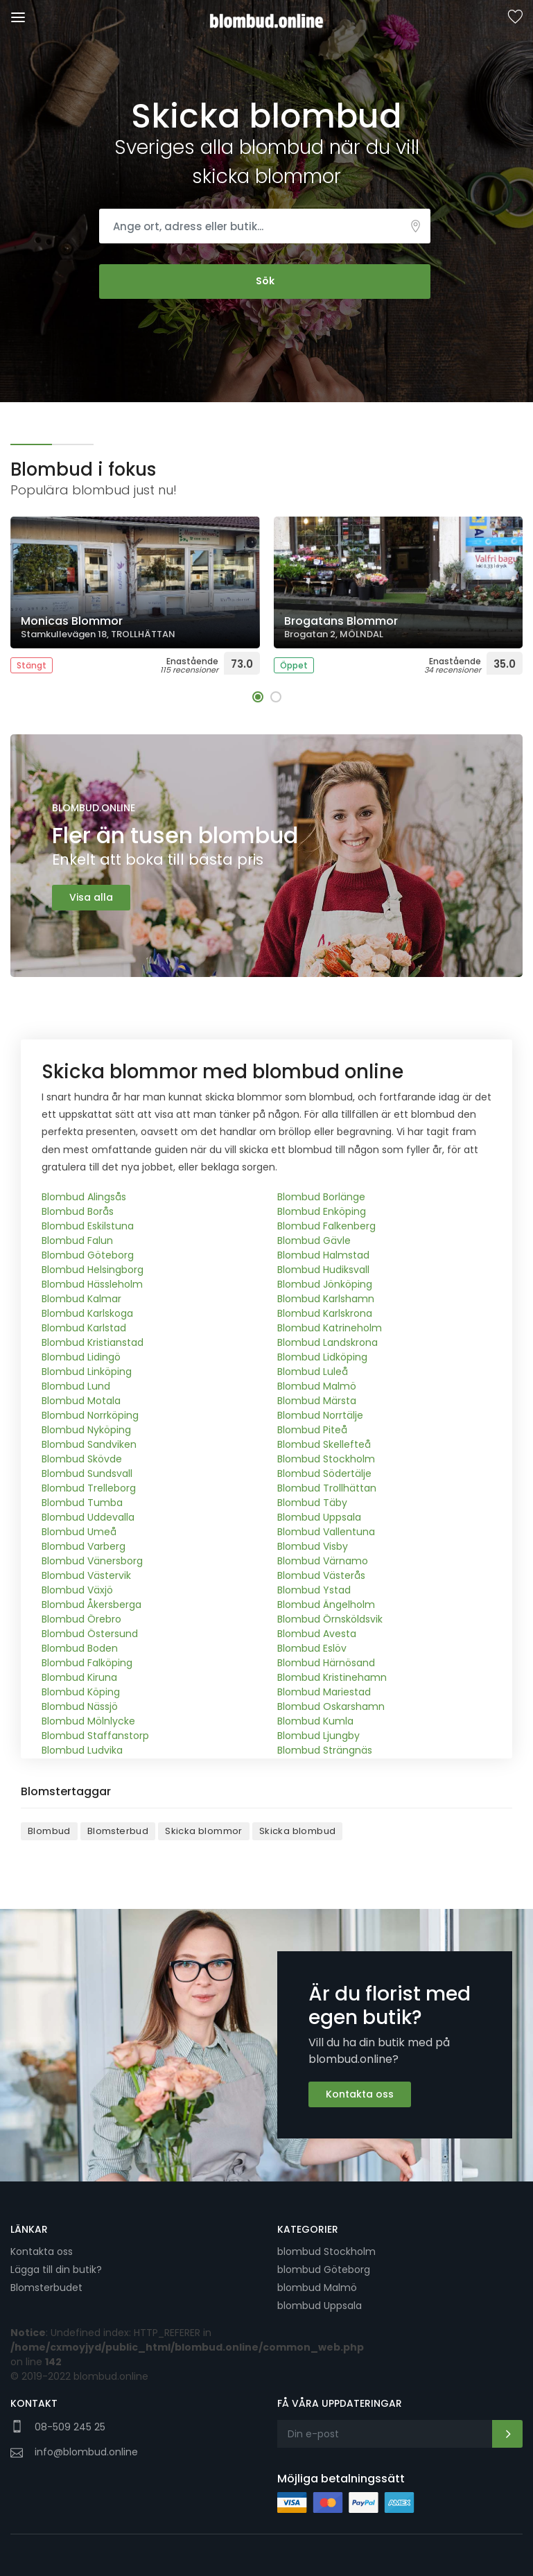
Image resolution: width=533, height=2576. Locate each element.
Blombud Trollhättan (326, 1489)
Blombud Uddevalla (88, 1518)
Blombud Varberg (83, 1547)
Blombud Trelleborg (89, 1489)
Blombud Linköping (87, 1372)
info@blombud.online (86, 2451)
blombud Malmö (317, 2287)
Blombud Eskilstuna (88, 1227)
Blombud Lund (76, 1387)
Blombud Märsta (316, 1401)
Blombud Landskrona (327, 1343)
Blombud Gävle (314, 1241)
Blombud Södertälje (324, 1474)
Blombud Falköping (87, 1663)
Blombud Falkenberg (326, 1227)
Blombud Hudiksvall (323, 1270)
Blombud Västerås (321, 1576)
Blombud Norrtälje (320, 1416)
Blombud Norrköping (90, 1416)
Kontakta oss (360, 2095)
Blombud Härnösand (326, 1663)
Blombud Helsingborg (92, 1270)
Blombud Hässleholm (92, 1285)
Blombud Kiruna (79, 1678)
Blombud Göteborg (88, 1256)
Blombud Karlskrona (324, 1314)
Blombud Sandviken (89, 1445)
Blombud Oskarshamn (331, 1707)
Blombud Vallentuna (326, 1532)
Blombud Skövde (82, 1460)
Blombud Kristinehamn (332, 1678)
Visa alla (91, 897)
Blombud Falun (77, 1241)
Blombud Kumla (315, 1722)
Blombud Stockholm (326, 1460)
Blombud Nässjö (80, 1707)
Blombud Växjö (77, 1591)
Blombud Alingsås (84, 1197)
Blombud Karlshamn (325, 1299)
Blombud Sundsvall (87, 1474)
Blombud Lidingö (81, 1358)
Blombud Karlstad (84, 1328)
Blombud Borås (78, 1212)
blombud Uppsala (319, 2305)
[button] (258, 696)
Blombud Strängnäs (324, 1751)
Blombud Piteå (312, 1430)
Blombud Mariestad (324, 1693)
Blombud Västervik (86, 1576)
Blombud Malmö (316, 1387)
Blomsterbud (117, 1831)
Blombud (49, 1831)
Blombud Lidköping (322, 1358)
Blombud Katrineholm (329, 1328)
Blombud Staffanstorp (95, 1736)
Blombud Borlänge (321, 1197)
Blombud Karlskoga (87, 1314)
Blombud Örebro (81, 1620)
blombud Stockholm (326, 2251)
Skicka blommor (204, 1831)
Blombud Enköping (321, 1212)
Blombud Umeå (79, 1532)
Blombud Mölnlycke (88, 1722)
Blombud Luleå (312, 1372)
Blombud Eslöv (312, 1649)
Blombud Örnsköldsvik (330, 1620)
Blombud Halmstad (323, 1256)
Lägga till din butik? (56, 2269)
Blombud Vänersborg (92, 1561)
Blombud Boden (80, 1649)
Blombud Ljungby (318, 1736)
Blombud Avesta (316, 1634)
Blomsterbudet (46, 2287)
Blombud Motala (81, 1401)
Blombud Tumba (82, 1503)
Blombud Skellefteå (324, 1445)
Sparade (515, 18)
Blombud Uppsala (319, 1518)
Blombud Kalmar (81, 1299)
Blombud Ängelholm (326, 1605)
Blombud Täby (312, 1503)
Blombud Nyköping (86, 1430)
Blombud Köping (81, 1693)
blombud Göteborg (323, 2269)
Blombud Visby (312, 1547)
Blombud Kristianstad (92, 1343)
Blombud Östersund (90, 1634)
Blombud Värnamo (322, 1561)
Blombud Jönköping (324, 1285)
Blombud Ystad (314, 1591)
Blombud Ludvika (82, 1751)
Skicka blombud (297, 1831)
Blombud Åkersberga (91, 1605)
